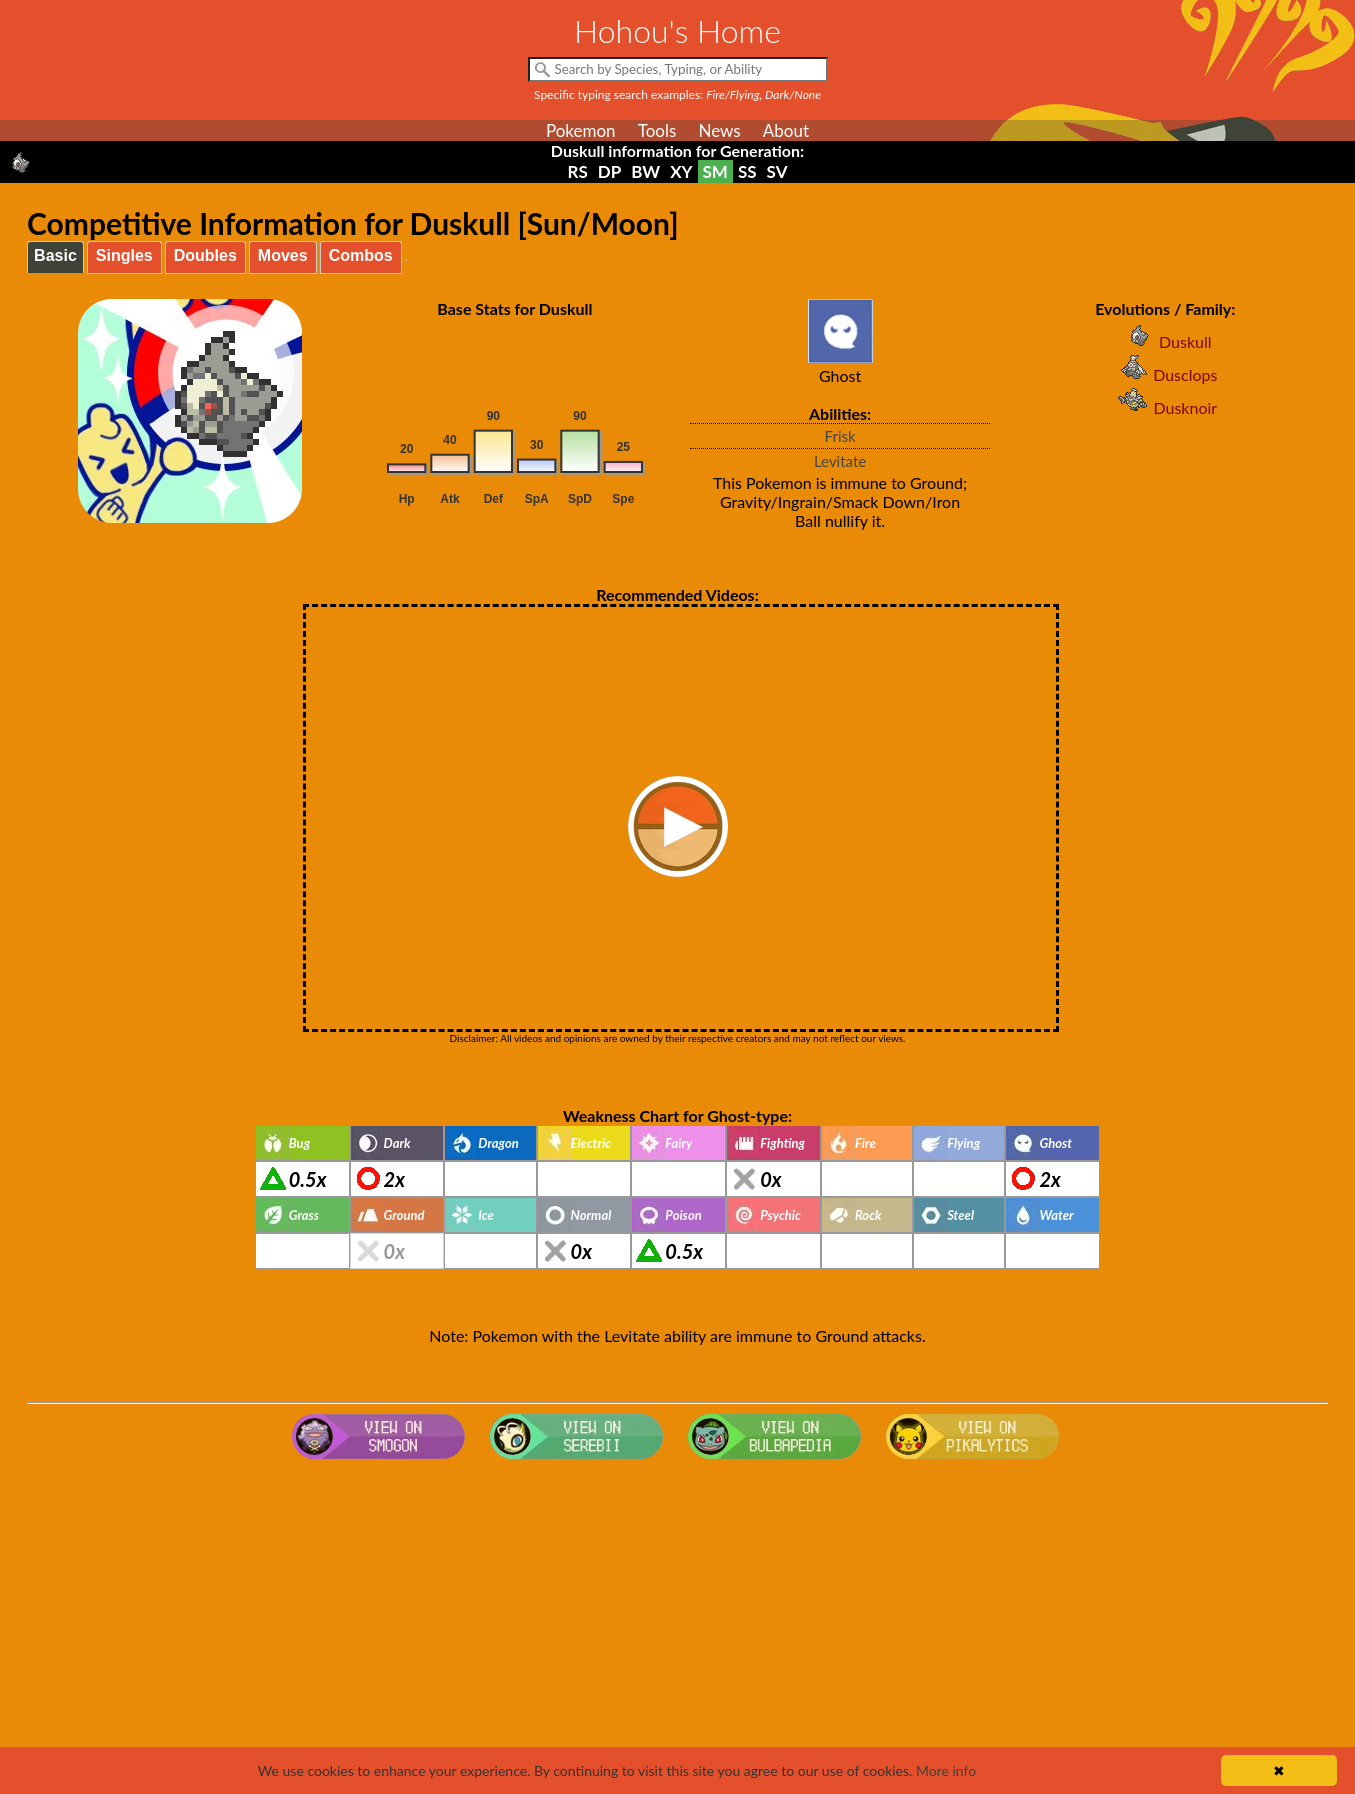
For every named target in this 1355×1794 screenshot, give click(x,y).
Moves (283, 255)
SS (747, 171)
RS (578, 171)
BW (645, 171)
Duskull (1165, 341)
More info (946, 1770)
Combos (361, 255)
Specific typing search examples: (677, 94)
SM (715, 171)
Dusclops (1165, 374)
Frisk (840, 436)
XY (681, 171)
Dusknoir (1165, 407)
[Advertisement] (678, 1627)
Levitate (840, 461)
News (719, 130)
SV (777, 171)
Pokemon (581, 130)
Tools (657, 130)
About (786, 130)
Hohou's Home (677, 30)
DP (609, 171)
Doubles (205, 255)
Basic (55, 255)
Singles (124, 255)
